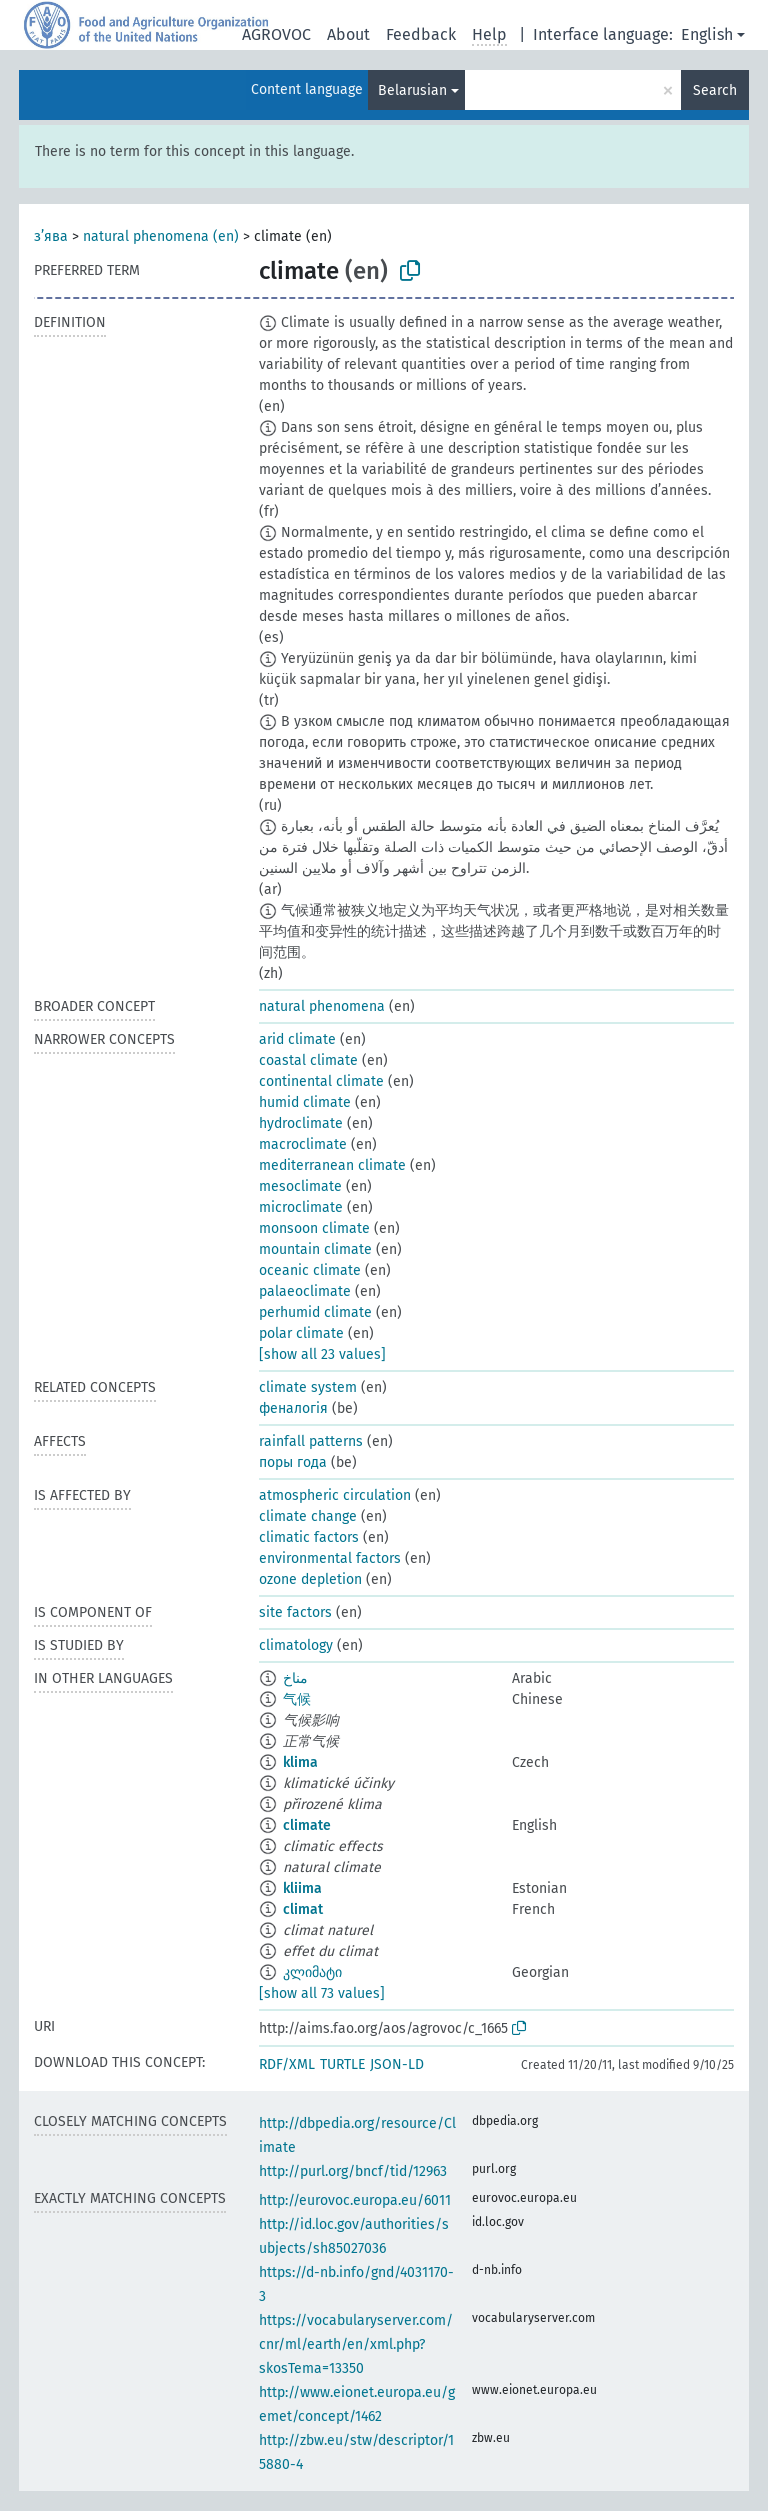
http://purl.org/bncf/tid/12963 (353, 2171)
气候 (297, 1699)
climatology (296, 1645)
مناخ (295, 1678)
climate (307, 1825)
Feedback (421, 34)
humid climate (305, 1102)
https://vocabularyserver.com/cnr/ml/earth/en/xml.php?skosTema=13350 (356, 2344)
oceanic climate (310, 1270)
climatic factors (309, 1537)
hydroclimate (301, 1123)
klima (300, 1762)
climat (303, 1909)
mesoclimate (300, 1186)
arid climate (297, 1039)
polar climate (301, 1333)
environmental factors (330, 1558)
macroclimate (303, 1144)
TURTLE (342, 2064)
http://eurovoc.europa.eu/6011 (355, 2200)
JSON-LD (397, 2064)
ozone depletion (310, 1579)
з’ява (51, 236)
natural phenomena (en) (161, 236)
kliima (302, 1888)
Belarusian (412, 90)
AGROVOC (276, 34)
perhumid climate (315, 1312)
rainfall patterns (311, 1441)
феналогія (293, 1408)
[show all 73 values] (322, 1993)
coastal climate (308, 1060)
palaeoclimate (305, 1291)
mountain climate (315, 1249)
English (707, 34)
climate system (308, 1387)
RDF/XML (287, 2064)
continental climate (321, 1081)
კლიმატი (312, 1972)
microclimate (301, 1207)
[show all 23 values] (322, 1354)
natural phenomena (322, 1006)
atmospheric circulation (335, 1495)
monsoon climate (314, 1228)
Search (715, 90)
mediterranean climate (332, 1165)
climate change (308, 1516)
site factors (295, 1612)
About (348, 34)
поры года (293, 1462)
